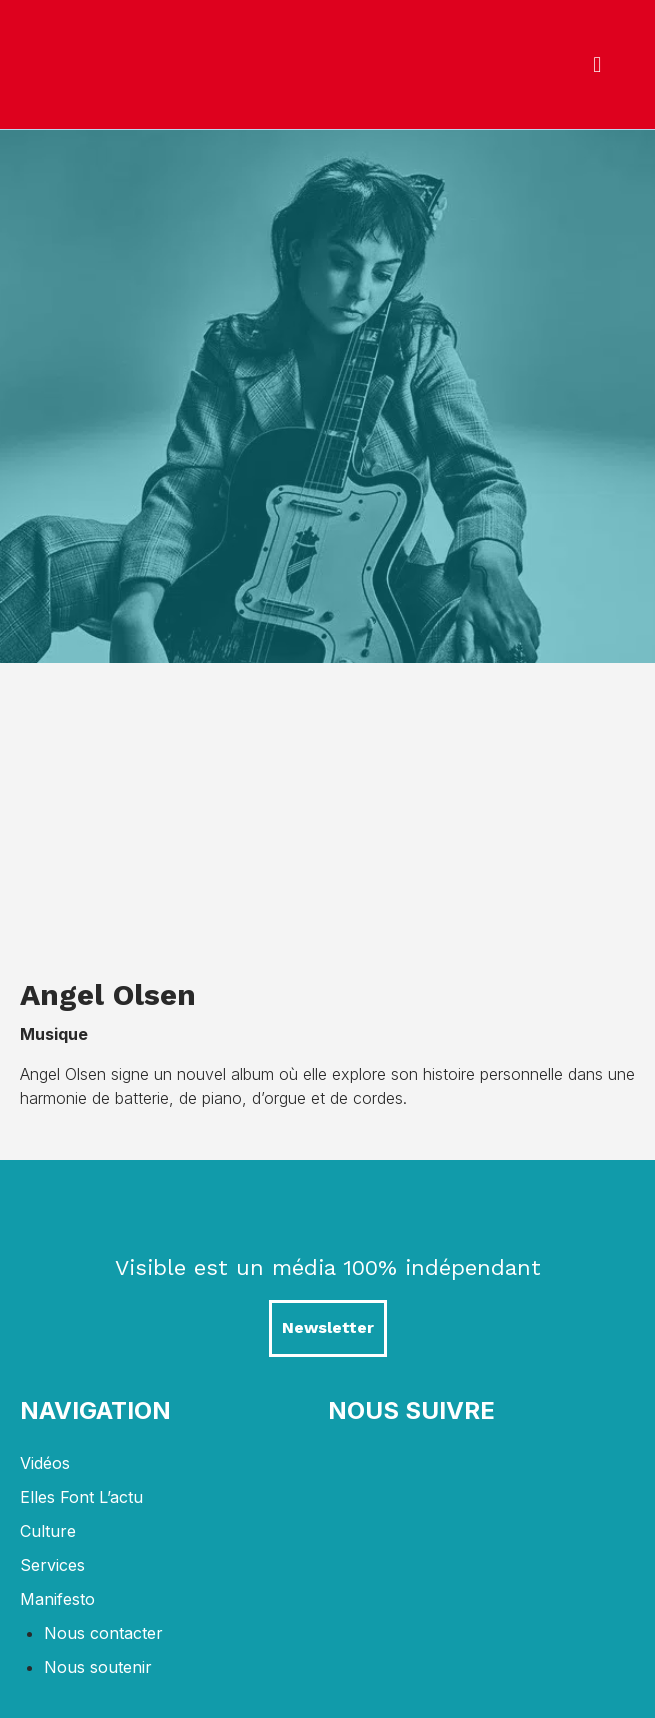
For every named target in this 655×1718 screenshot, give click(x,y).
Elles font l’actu (81, 1497)
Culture (48, 1531)
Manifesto (57, 1599)
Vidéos (45, 1463)
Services (52, 1565)
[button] (597, 64)
